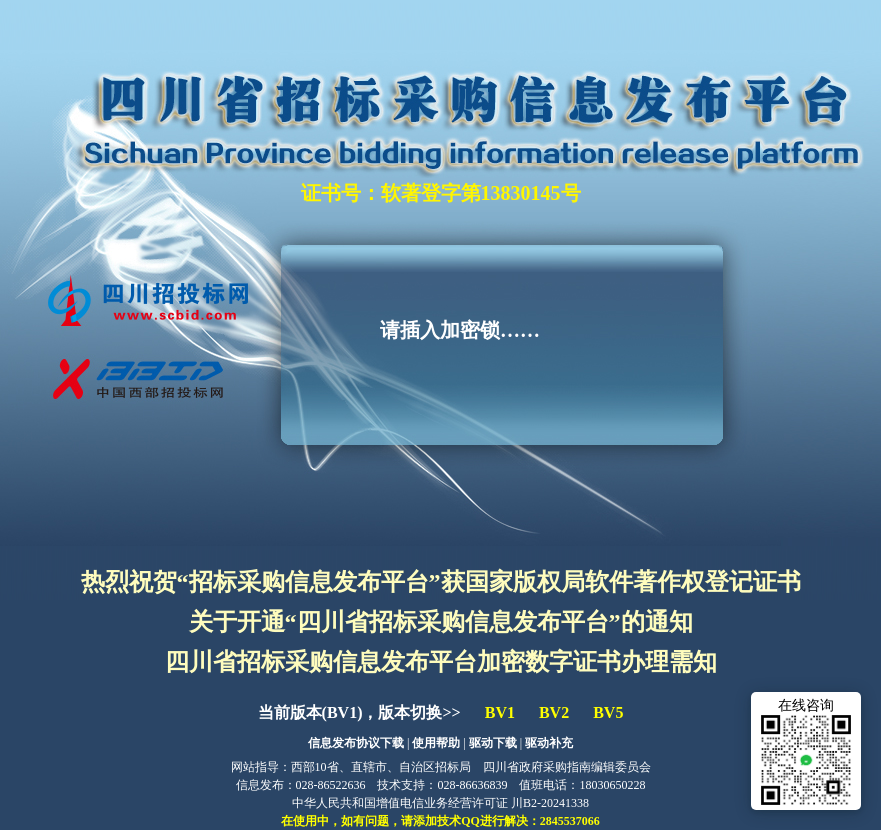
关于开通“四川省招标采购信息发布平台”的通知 (441, 622)
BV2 (554, 712)
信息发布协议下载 (356, 743)
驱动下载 (493, 743)
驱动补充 (549, 743)
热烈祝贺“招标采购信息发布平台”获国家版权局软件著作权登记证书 (441, 582)
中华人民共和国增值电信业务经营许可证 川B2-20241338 (440, 803)
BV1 (500, 712)
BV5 (608, 712)
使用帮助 (436, 743)
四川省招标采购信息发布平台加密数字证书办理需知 (441, 662)
